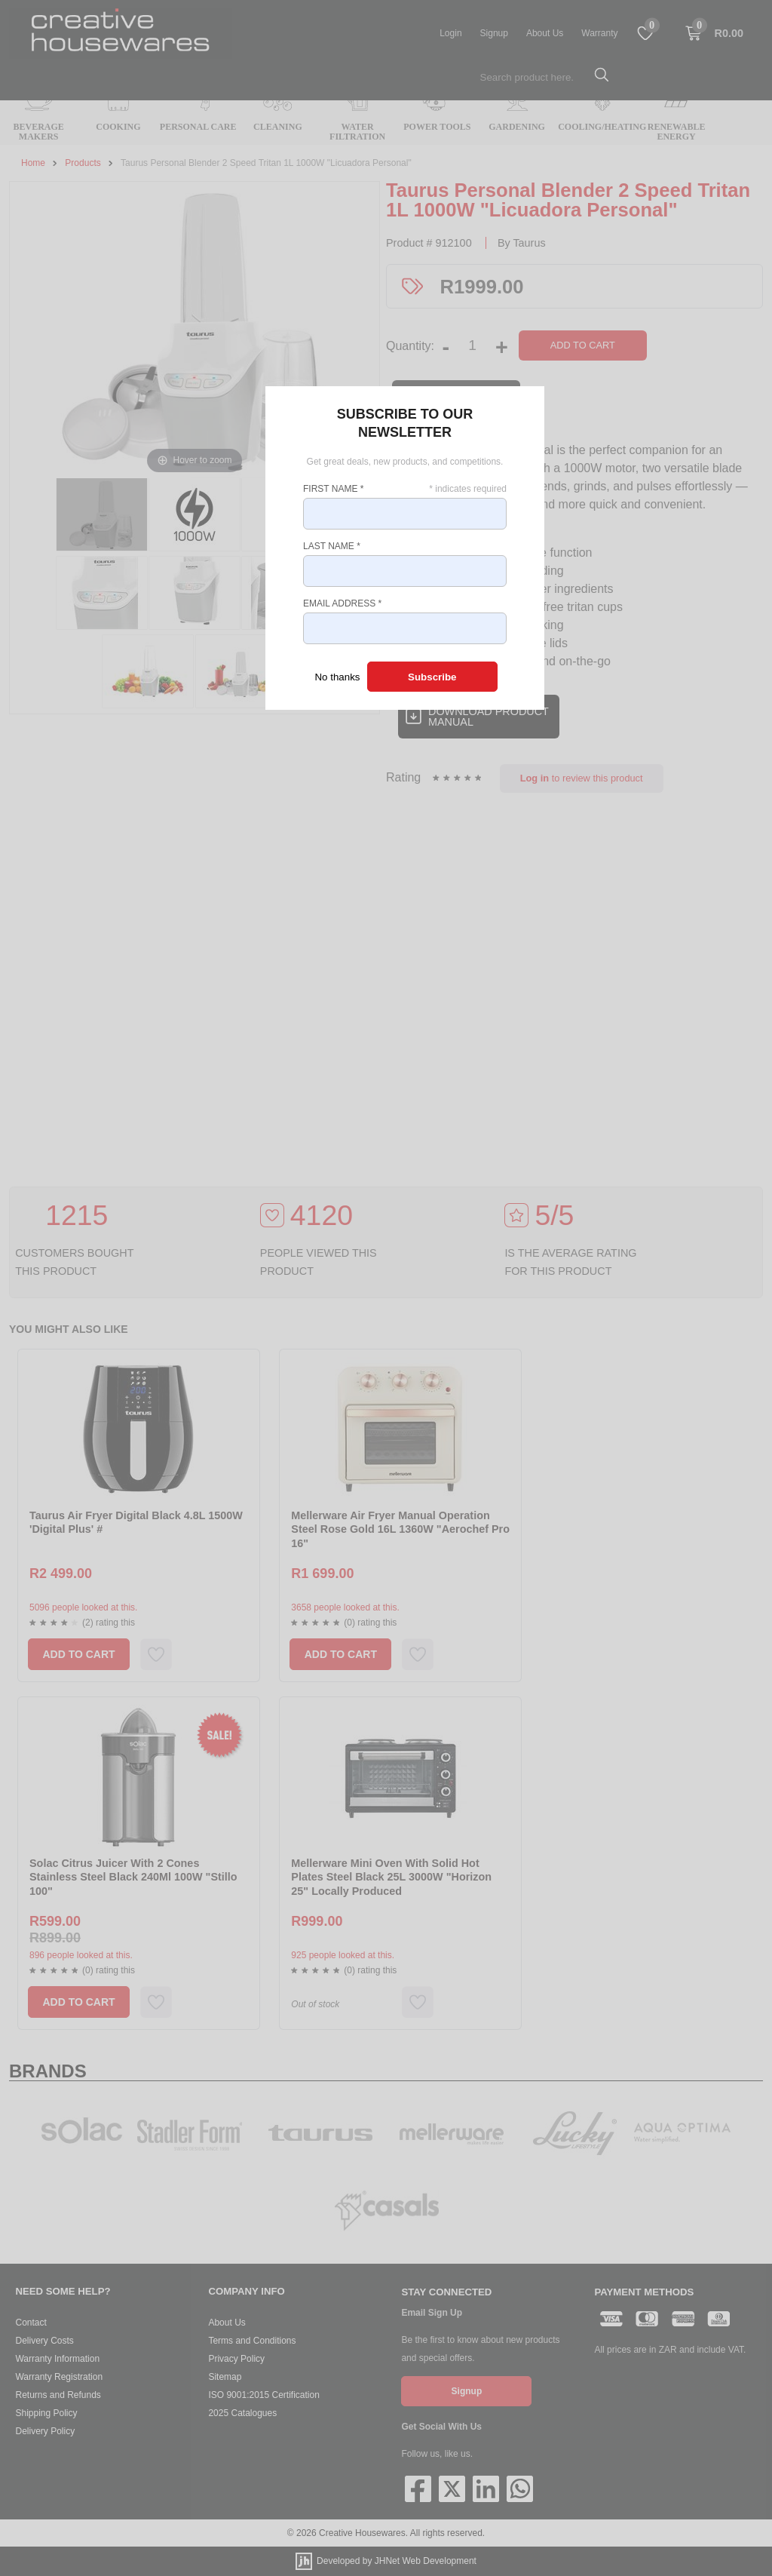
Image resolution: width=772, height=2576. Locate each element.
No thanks (337, 677)
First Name (333, 489)
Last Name (331, 546)
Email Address (342, 603)
